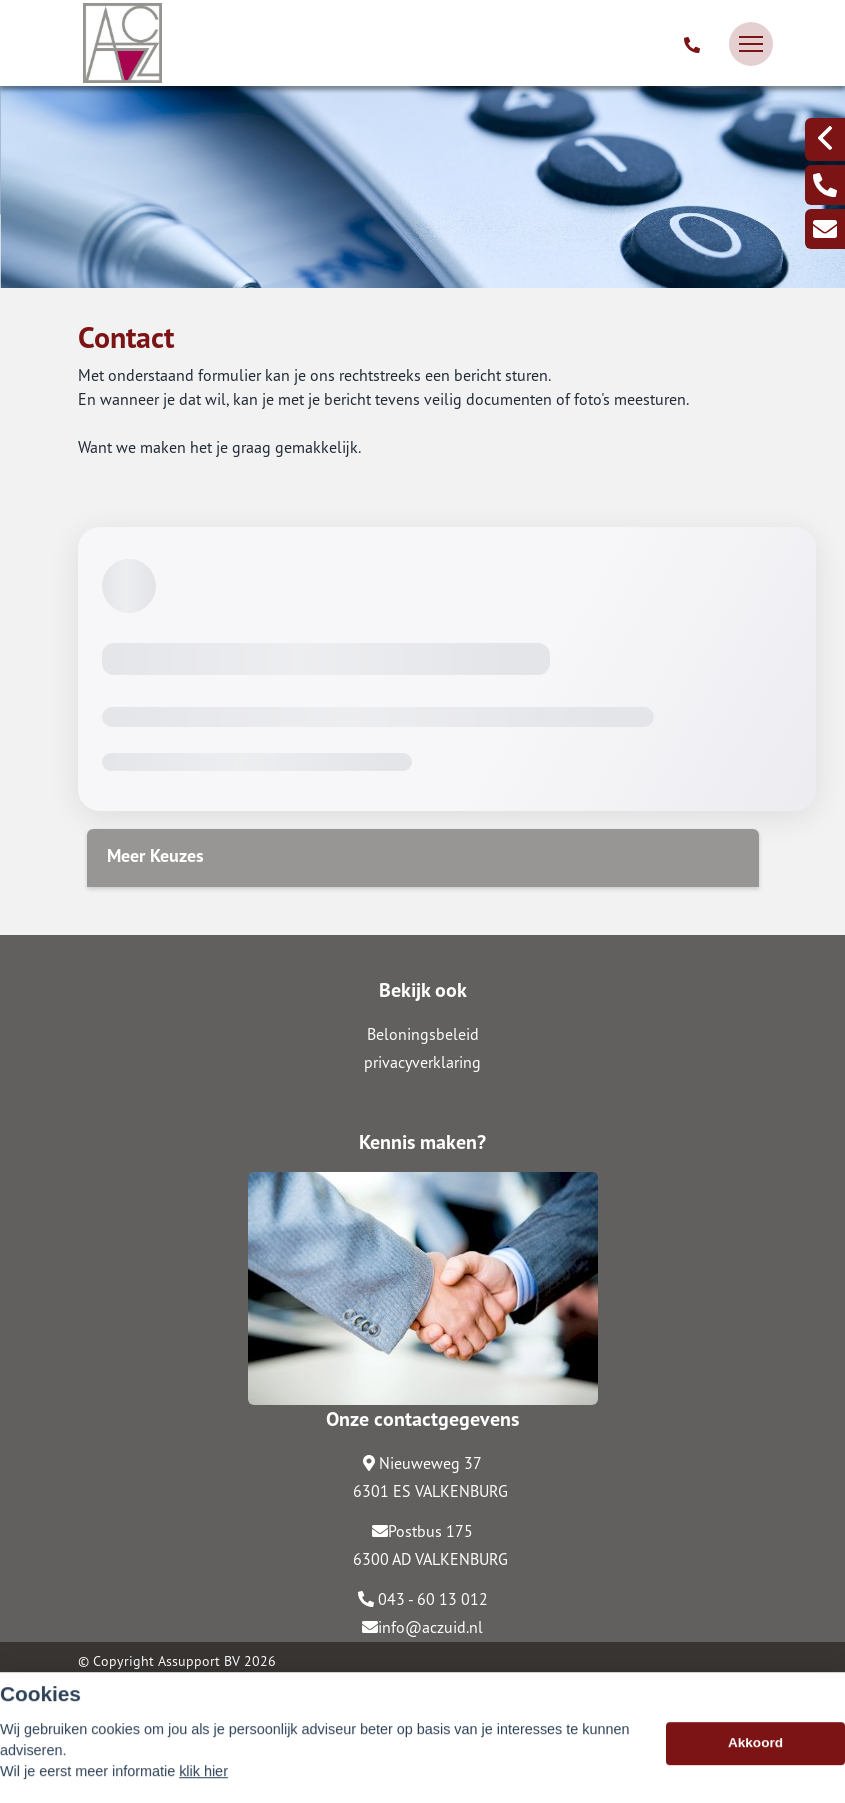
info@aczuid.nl (422, 1627)
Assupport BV (199, 1661)
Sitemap (102, 1689)
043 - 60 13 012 (423, 1599)
